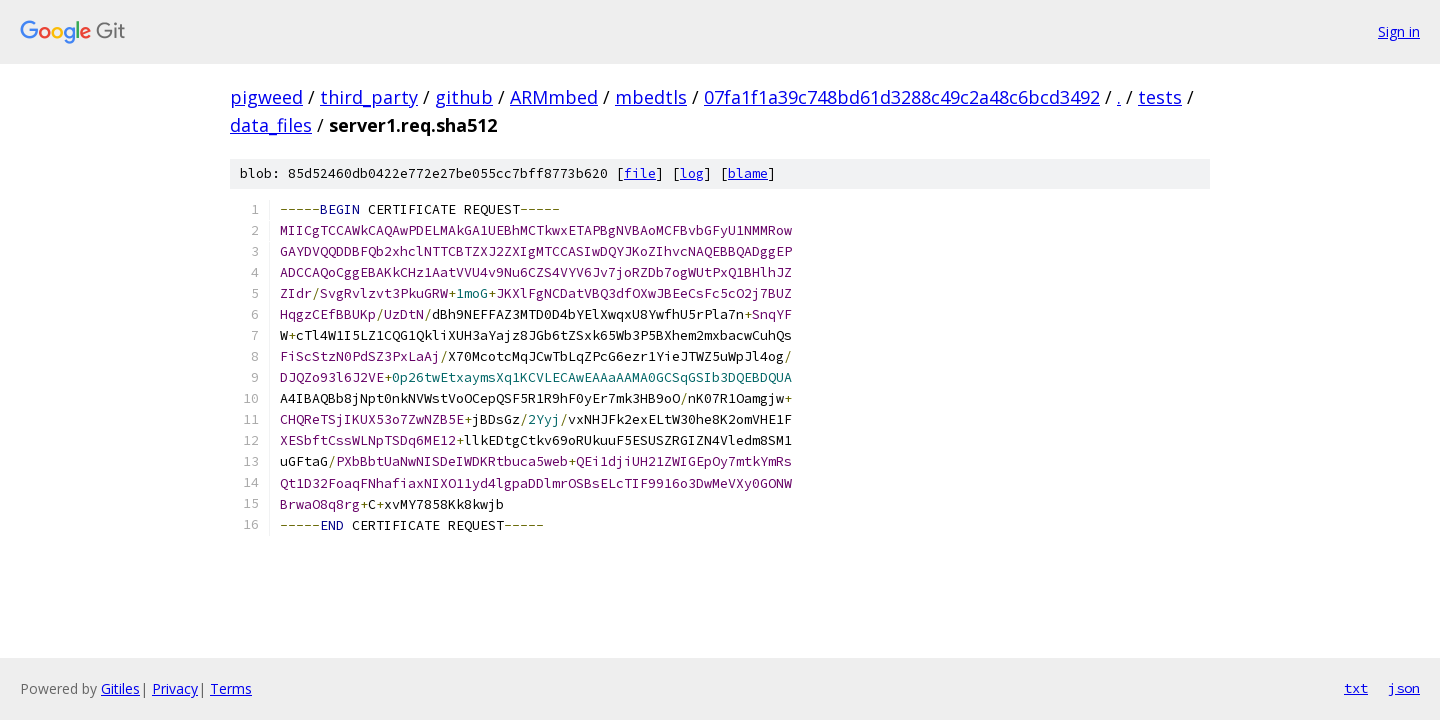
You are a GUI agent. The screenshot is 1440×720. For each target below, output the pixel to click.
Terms (231, 688)
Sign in (1399, 31)
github (464, 97)
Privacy (175, 688)
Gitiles (120, 688)
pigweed (266, 97)
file (640, 173)
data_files (271, 125)
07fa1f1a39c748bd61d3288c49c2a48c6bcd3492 (902, 97)
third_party (369, 97)
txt (1356, 688)
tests (1160, 97)
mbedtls (651, 97)
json (1404, 688)
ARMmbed (554, 97)
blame (748, 173)
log (692, 173)
